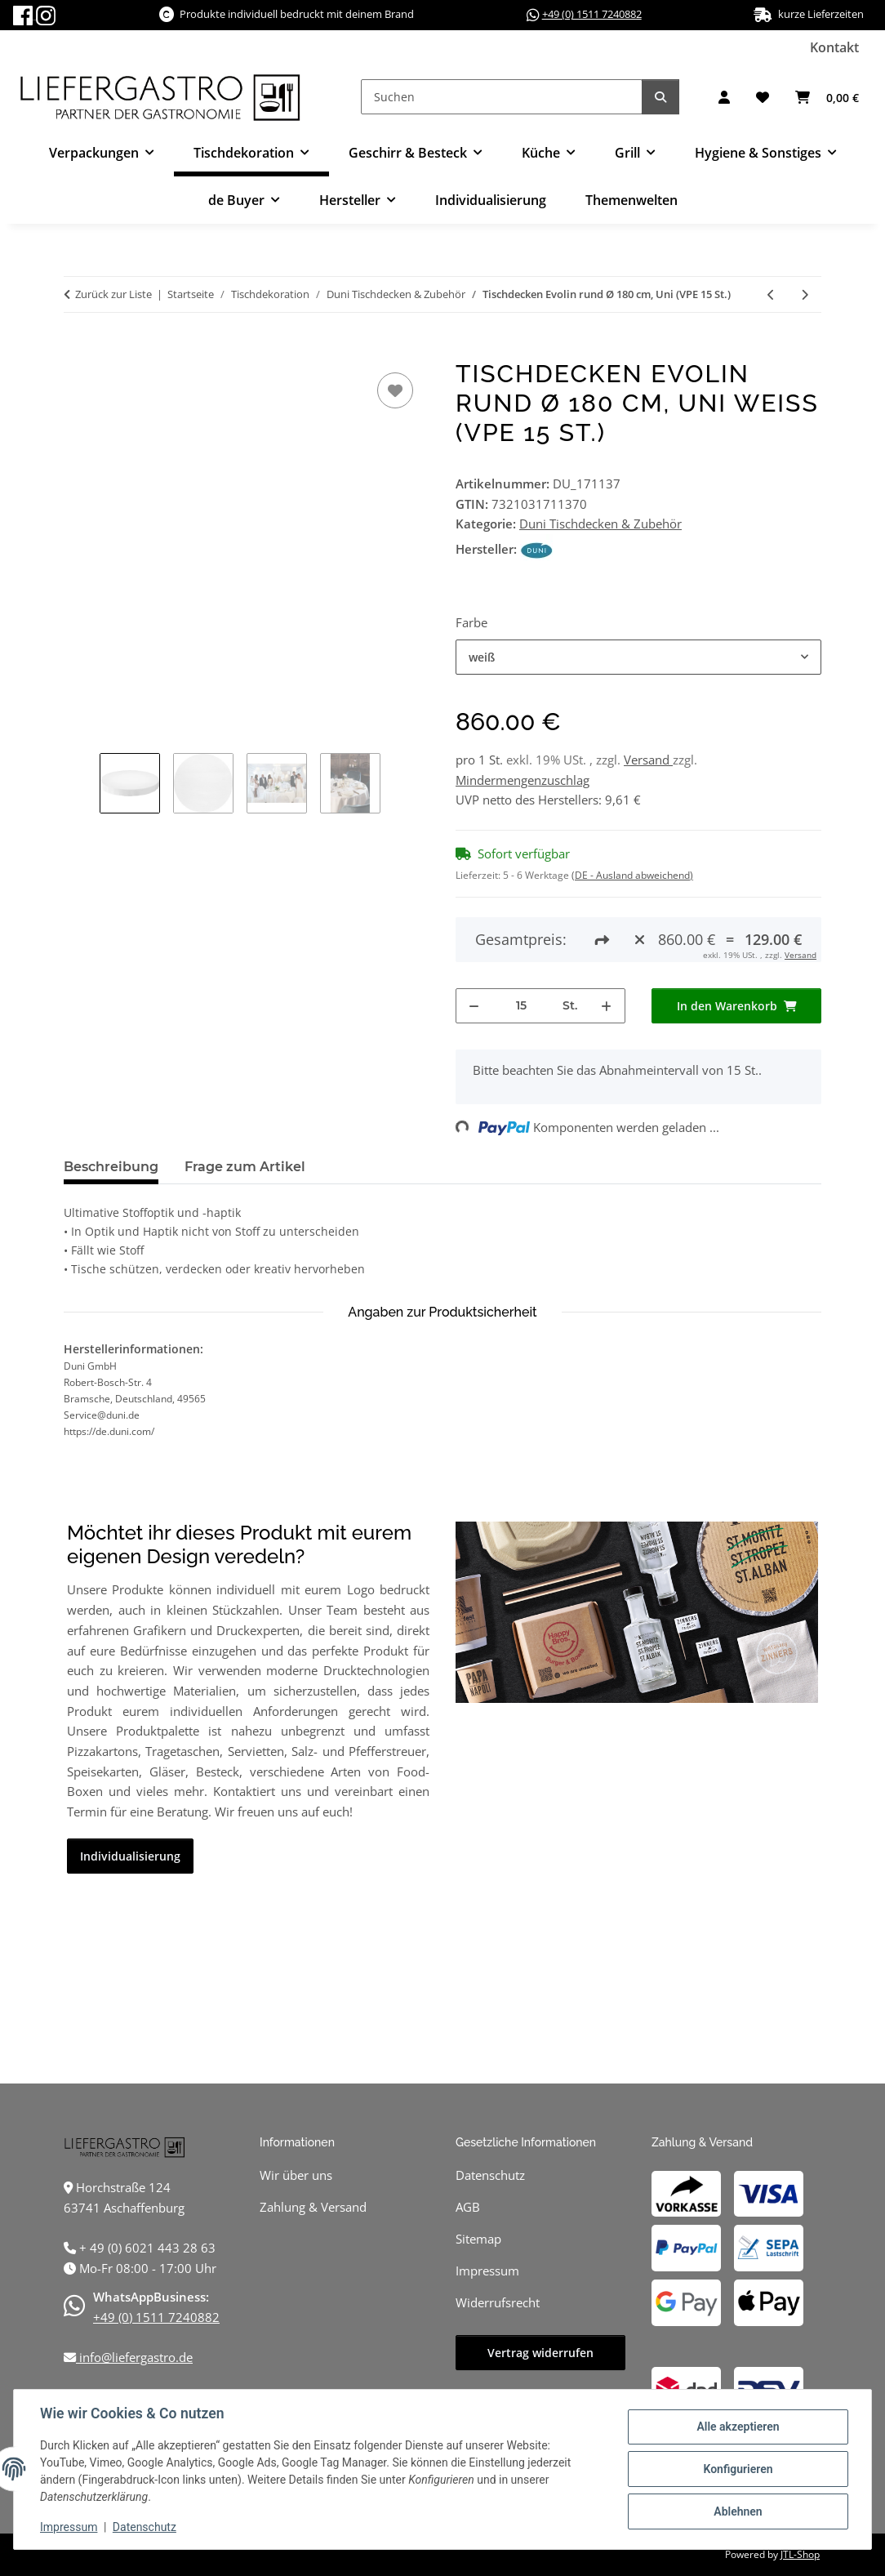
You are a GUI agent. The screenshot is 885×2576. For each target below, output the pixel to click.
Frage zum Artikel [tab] (245, 1166)
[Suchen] (502, 96)
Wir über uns (296, 2175)
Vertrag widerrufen (540, 2352)
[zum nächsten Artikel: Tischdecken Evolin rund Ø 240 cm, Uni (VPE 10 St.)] (804, 294)
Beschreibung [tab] (111, 1166)
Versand (648, 759)
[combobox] (638, 657)
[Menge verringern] (474, 1006)
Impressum (68, 2527)
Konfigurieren (737, 2469)
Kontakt (834, 47)
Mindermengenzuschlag (522, 780)
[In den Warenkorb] (77, 350)
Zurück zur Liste (113, 294)
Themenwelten (631, 200)
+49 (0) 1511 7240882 (592, 14)
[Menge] (521, 1006)
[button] (724, 97)
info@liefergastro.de (134, 2357)
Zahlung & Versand (313, 2207)
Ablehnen (738, 2511)
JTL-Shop (800, 2554)
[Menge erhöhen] (607, 1006)
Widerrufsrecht (498, 2302)
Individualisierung (490, 200)
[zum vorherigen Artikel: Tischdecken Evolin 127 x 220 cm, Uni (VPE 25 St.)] (771, 294)
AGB (468, 2207)
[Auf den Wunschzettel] (395, 390)
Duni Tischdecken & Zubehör (600, 523)
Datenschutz (144, 2527)
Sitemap (478, 2239)
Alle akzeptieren (737, 2426)
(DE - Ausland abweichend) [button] (632, 875)
